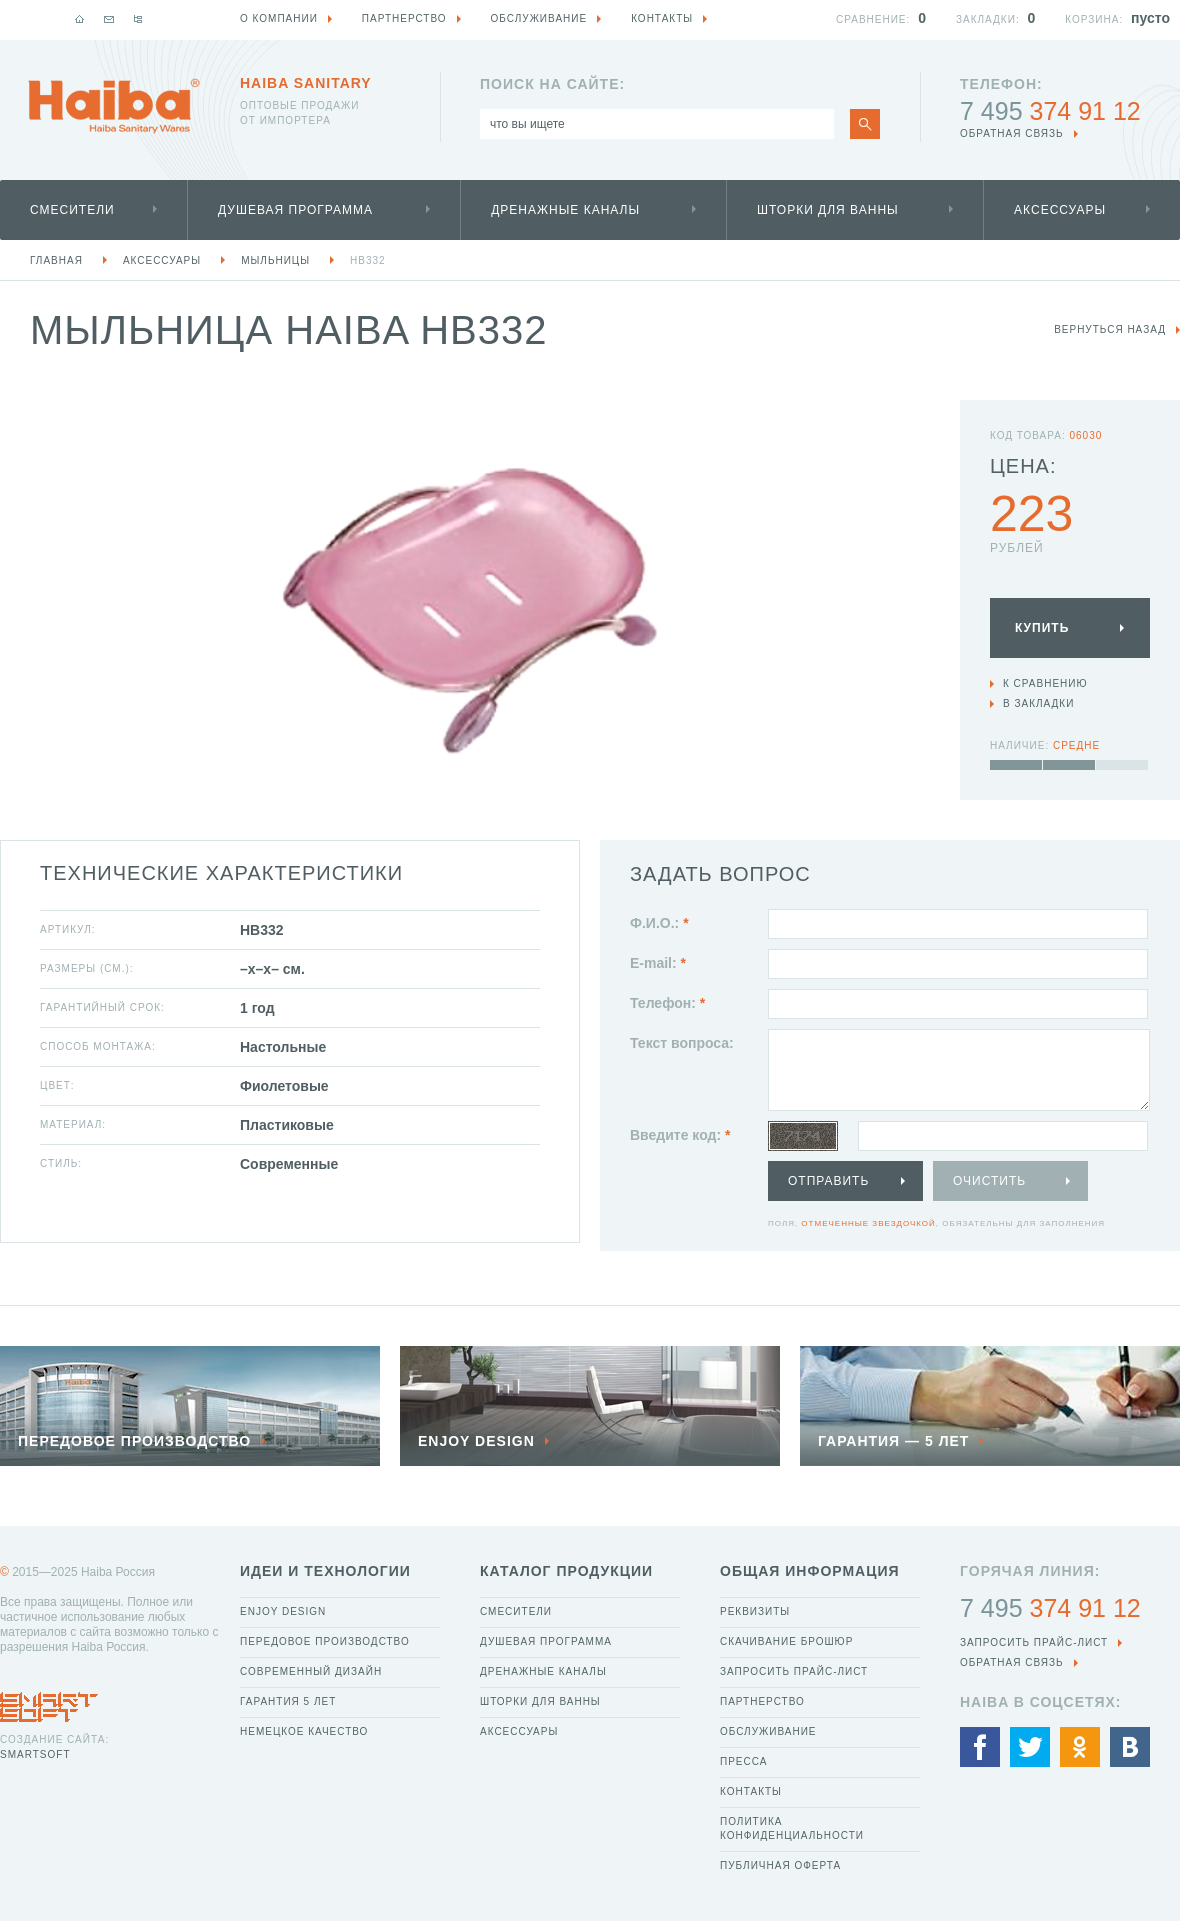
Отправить (828, 1181)
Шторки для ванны (828, 210)
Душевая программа (295, 210)
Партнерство (762, 1701)
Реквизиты (755, 1611)
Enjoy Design (283, 1611)
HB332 (368, 260)
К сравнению (1045, 683)
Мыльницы (275, 260)
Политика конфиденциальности (792, 1828)
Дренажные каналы (565, 210)
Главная (56, 260)
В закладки (1038, 703)
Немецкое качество (304, 1731)
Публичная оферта (780, 1865)
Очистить (989, 1181)
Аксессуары (1060, 210)
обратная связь (1012, 133)
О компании (279, 18)
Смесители (72, 210)
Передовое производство (325, 1641)
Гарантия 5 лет (288, 1701)
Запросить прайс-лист (794, 1671)
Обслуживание (768, 1731)
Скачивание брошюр (786, 1641)
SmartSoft (35, 1754)
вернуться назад (1110, 329)
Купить (1042, 628)
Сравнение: (873, 19)
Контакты (751, 1791)
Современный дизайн (311, 1671)
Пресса (743, 1761)
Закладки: (988, 19)
